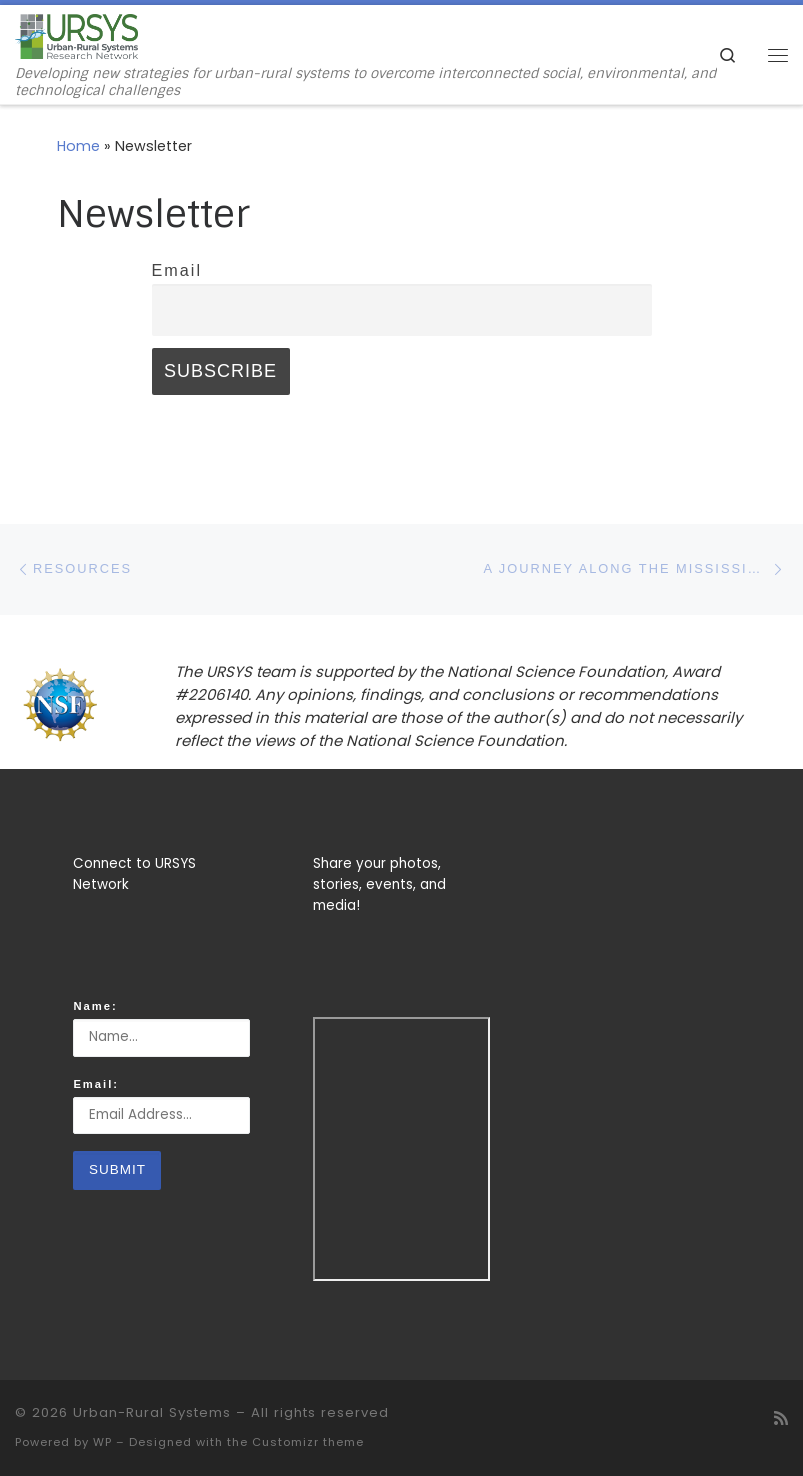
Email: (96, 1084)
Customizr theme (308, 1442)
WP (102, 1442)
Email (177, 270)
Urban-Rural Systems (152, 1412)
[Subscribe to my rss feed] (781, 1418)
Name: (95, 1006)
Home (78, 146)
